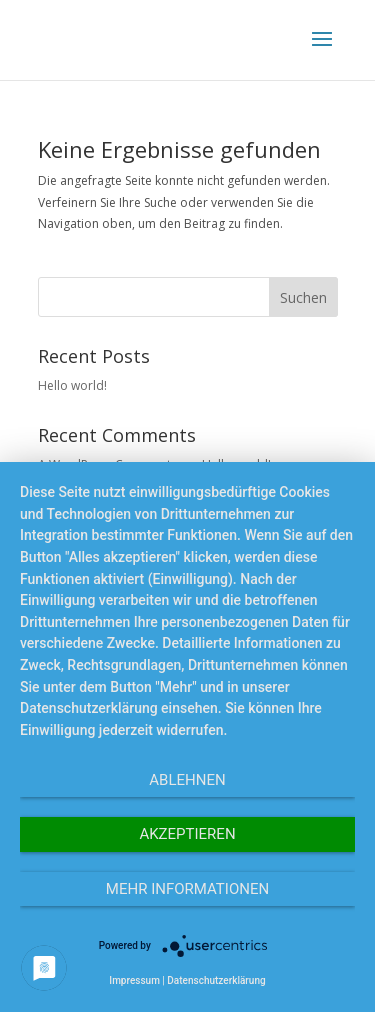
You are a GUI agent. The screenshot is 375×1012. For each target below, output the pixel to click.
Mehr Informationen (187, 889)
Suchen (303, 297)
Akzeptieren (187, 834)
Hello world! (72, 385)
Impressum (134, 980)
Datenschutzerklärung (216, 980)
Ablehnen (187, 780)
